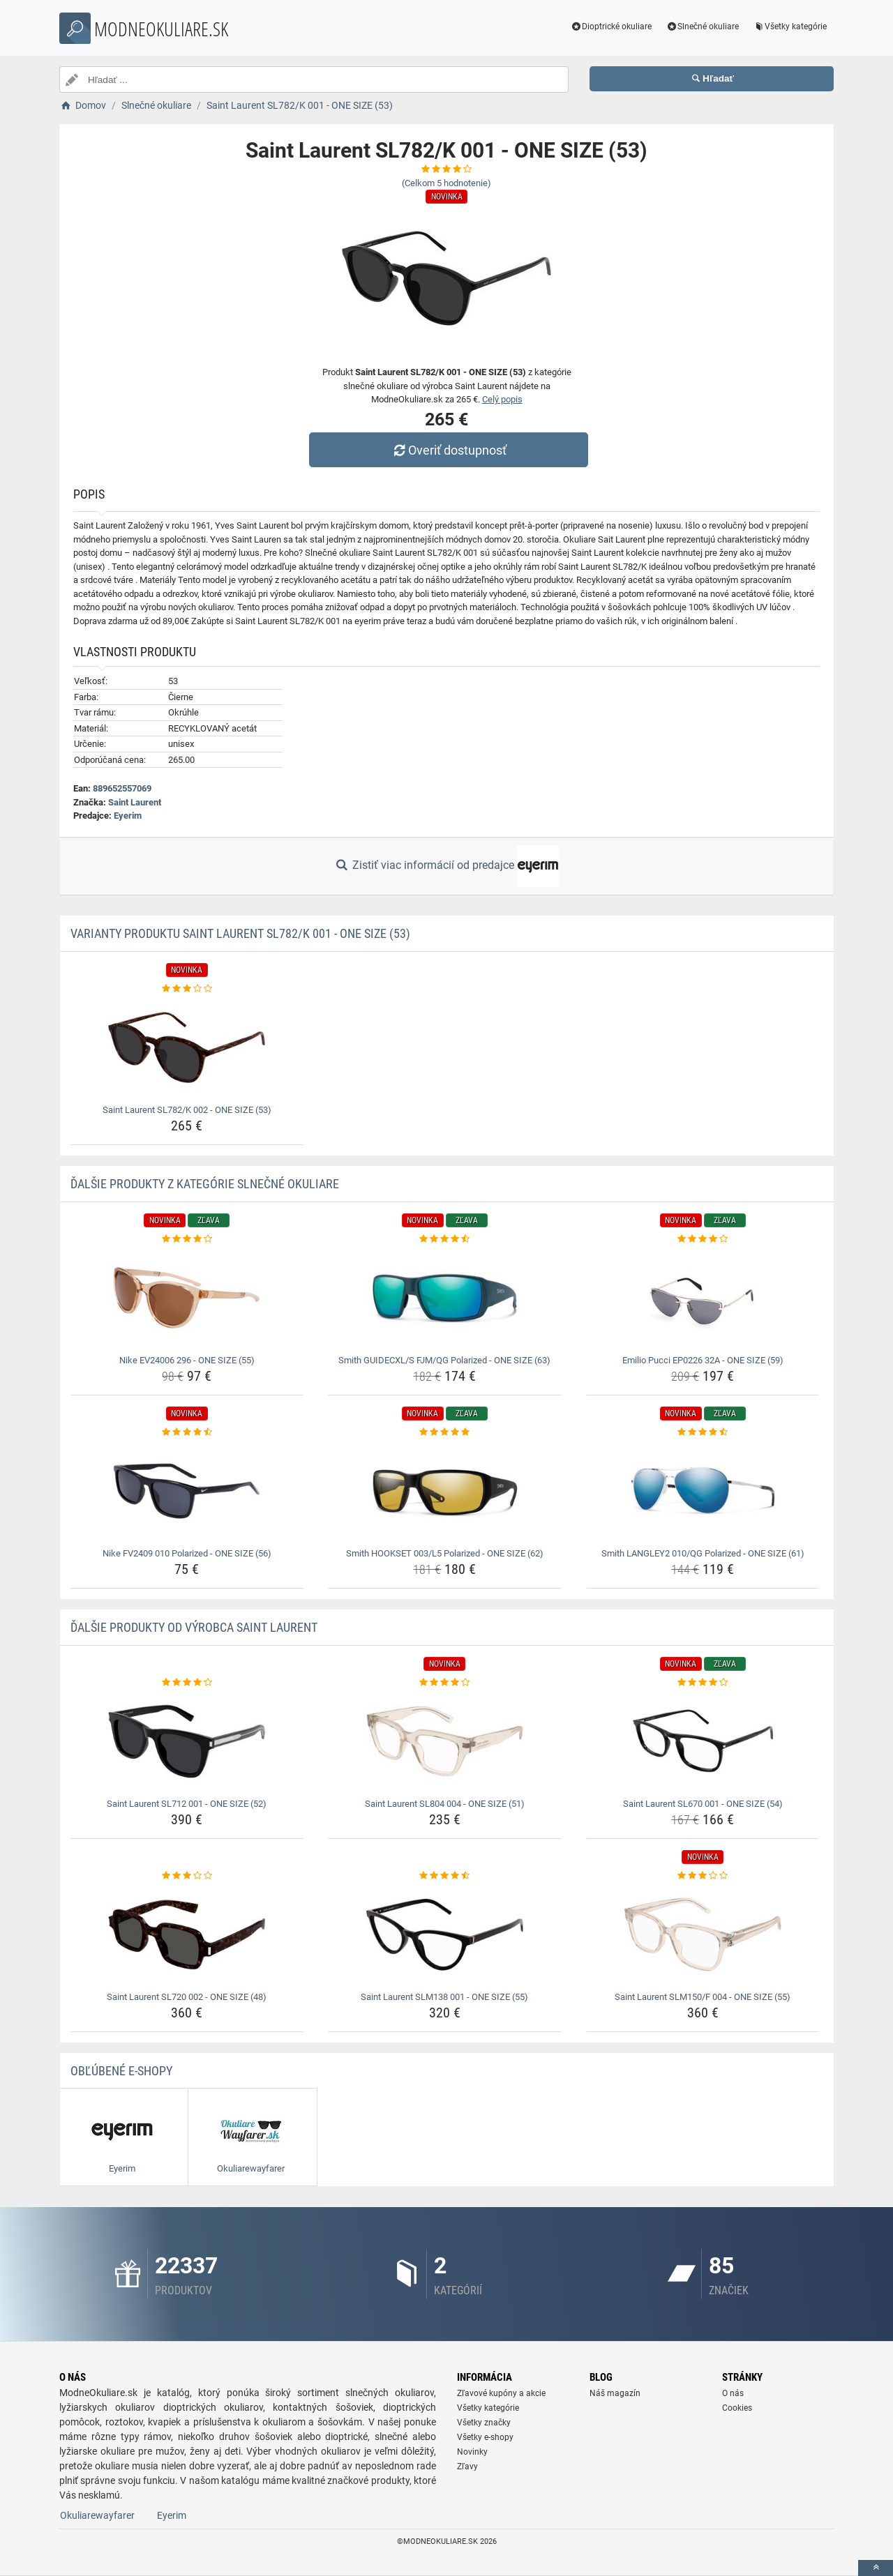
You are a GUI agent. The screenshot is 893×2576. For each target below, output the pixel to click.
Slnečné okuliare (702, 26)
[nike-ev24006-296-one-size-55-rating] (187, 1239)
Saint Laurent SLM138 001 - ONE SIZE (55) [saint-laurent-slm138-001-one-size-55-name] (444, 1997)
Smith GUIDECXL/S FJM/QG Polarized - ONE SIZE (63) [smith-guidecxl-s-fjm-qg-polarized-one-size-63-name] (444, 1360)
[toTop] (875, 2568)
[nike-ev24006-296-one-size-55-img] (187, 1297)
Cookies (737, 2408)
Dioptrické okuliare (611, 26)
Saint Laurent (134, 802)
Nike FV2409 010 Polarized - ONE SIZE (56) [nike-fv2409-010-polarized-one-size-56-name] (187, 1553)
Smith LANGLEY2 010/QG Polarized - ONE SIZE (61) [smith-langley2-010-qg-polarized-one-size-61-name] (702, 1553)
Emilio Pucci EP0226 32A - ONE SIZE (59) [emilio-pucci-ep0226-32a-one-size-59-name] (702, 1360)
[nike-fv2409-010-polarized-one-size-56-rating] (187, 1432)
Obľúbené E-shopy (121, 2070)
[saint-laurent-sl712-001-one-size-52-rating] (187, 1683)
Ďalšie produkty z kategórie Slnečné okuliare (204, 1183)
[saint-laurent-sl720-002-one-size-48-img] (187, 1934)
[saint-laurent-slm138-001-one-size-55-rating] (445, 1876)
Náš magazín (615, 2393)
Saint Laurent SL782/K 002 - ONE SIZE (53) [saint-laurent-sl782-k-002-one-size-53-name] (187, 1110)
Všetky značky (484, 2422)
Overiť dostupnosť (450, 450)
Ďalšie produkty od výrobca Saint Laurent (193, 1627)
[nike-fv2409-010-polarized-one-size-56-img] (187, 1491)
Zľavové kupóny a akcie (501, 2393)
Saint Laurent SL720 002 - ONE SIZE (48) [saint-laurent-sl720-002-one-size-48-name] (187, 1997)
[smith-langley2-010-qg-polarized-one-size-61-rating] (703, 1432)
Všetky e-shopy (485, 2437)
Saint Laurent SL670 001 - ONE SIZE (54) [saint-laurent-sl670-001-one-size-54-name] (703, 1803)
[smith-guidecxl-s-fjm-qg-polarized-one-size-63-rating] (445, 1239)
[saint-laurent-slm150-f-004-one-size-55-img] (703, 1934)
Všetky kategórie (790, 26)
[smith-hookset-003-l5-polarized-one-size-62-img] (445, 1491)
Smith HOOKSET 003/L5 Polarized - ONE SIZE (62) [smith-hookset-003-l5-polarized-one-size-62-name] (444, 1553)
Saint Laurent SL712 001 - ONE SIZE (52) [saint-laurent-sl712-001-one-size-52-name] (187, 1803)
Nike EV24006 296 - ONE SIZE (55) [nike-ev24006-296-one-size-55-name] (187, 1360)
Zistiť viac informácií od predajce (446, 866)
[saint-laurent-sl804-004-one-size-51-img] (445, 1741)
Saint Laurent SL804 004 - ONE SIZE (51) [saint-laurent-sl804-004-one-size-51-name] (445, 1803)
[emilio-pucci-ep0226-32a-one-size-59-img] (703, 1297)
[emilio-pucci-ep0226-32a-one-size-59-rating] (703, 1239)
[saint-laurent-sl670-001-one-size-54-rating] (703, 1683)
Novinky (472, 2452)
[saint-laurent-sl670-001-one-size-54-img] (703, 1741)
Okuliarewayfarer (97, 2515)
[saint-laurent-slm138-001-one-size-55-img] (445, 1934)
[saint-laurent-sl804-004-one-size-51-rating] (445, 1683)
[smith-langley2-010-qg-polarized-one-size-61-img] (703, 1491)
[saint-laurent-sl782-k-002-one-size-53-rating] (187, 989)
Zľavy (467, 2466)
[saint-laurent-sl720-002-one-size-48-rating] (187, 1876)
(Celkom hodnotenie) (446, 183)
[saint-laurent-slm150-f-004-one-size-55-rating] (703, 1876)
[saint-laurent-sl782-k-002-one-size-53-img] (187, 1047)
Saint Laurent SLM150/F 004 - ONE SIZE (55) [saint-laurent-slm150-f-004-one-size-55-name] (702, 1997)
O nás (733, 2393)
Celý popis (502, 399)
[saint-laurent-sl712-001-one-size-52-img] (187, 1741)
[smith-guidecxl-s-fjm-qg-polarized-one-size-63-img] (445, 1297)
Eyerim (128, 815)
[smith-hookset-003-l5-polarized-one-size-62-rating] (445, 1432)
